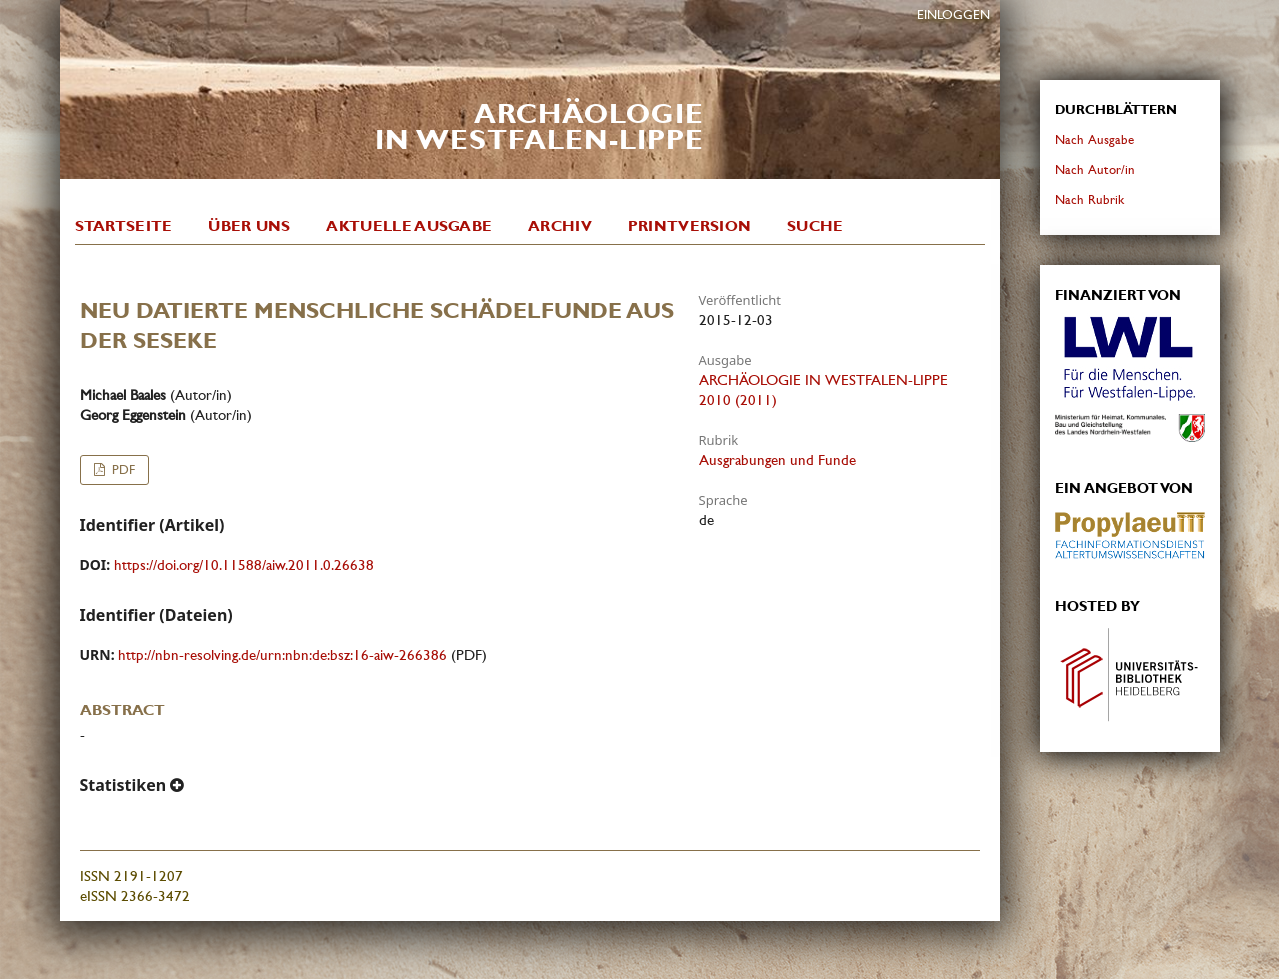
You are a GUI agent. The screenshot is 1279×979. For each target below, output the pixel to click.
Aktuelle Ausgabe (409, 226)
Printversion (690, 226)
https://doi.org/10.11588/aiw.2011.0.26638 (244, 565)
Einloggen (953, 14)
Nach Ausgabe (1094, 139)
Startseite (124, 226)
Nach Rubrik (1089, 199)
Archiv (560, 226)
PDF (121, 469)
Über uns (249, 226)
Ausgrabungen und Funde (777, 460)
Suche (815, 226)
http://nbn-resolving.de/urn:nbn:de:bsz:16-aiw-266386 (282, 655)
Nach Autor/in (1095, 169)
